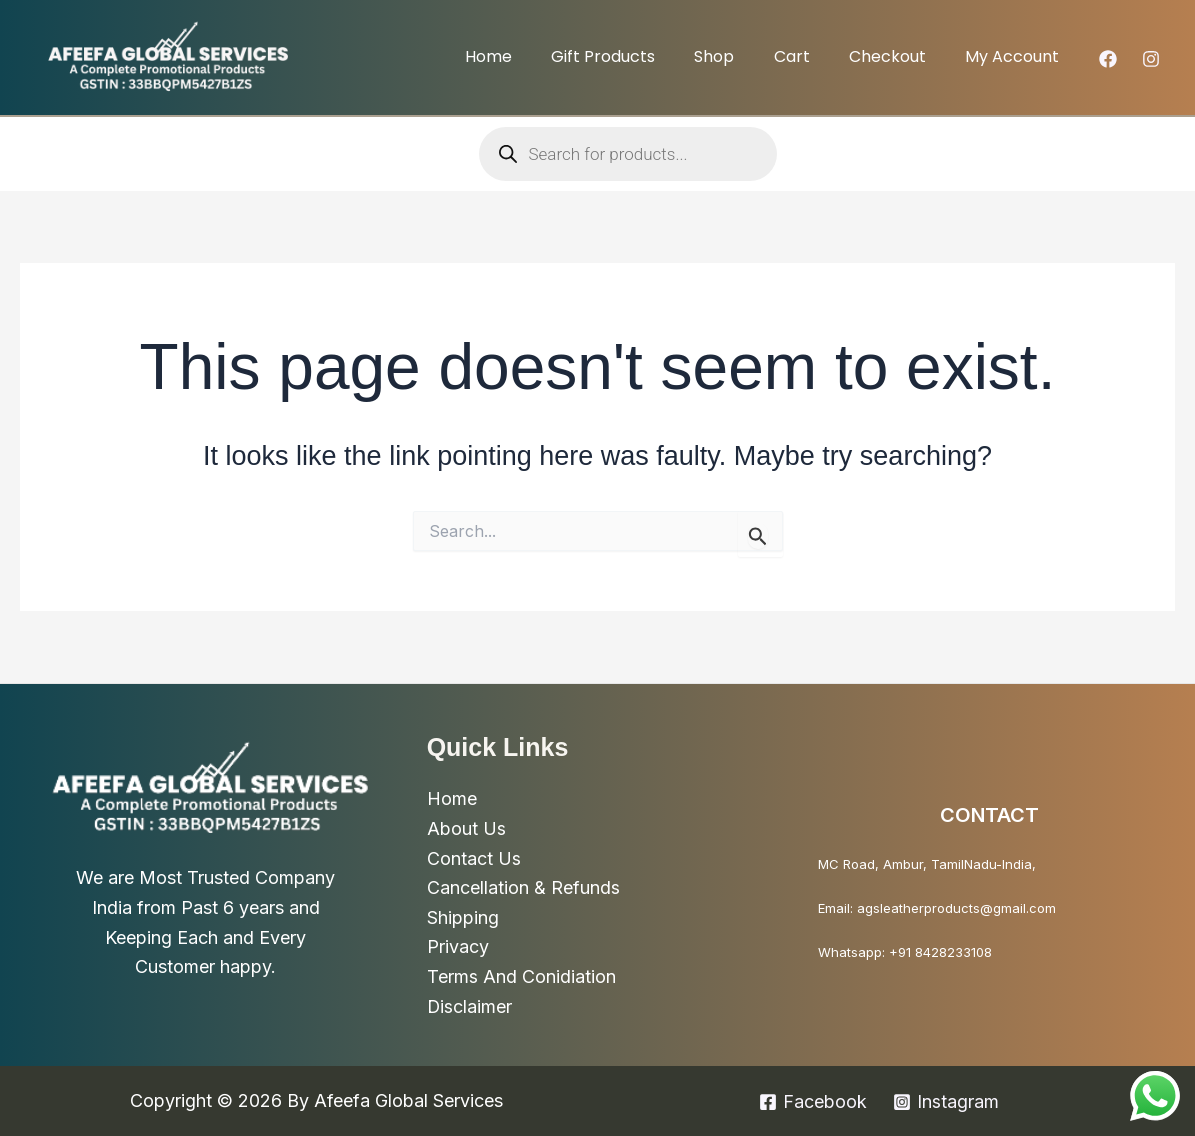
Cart (810, 56)
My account (1016, 56)
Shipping (463, 917)
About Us (466, 828)
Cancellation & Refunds (523, 887)
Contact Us (474, 857)
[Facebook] (1108, 59)
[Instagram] (1151, 59)
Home (528, 56)
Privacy (458, 946)
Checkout (898, 56)
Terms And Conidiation (521, 976)
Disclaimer (470, 1006)
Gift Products (636, 56)
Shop (740, 56)
